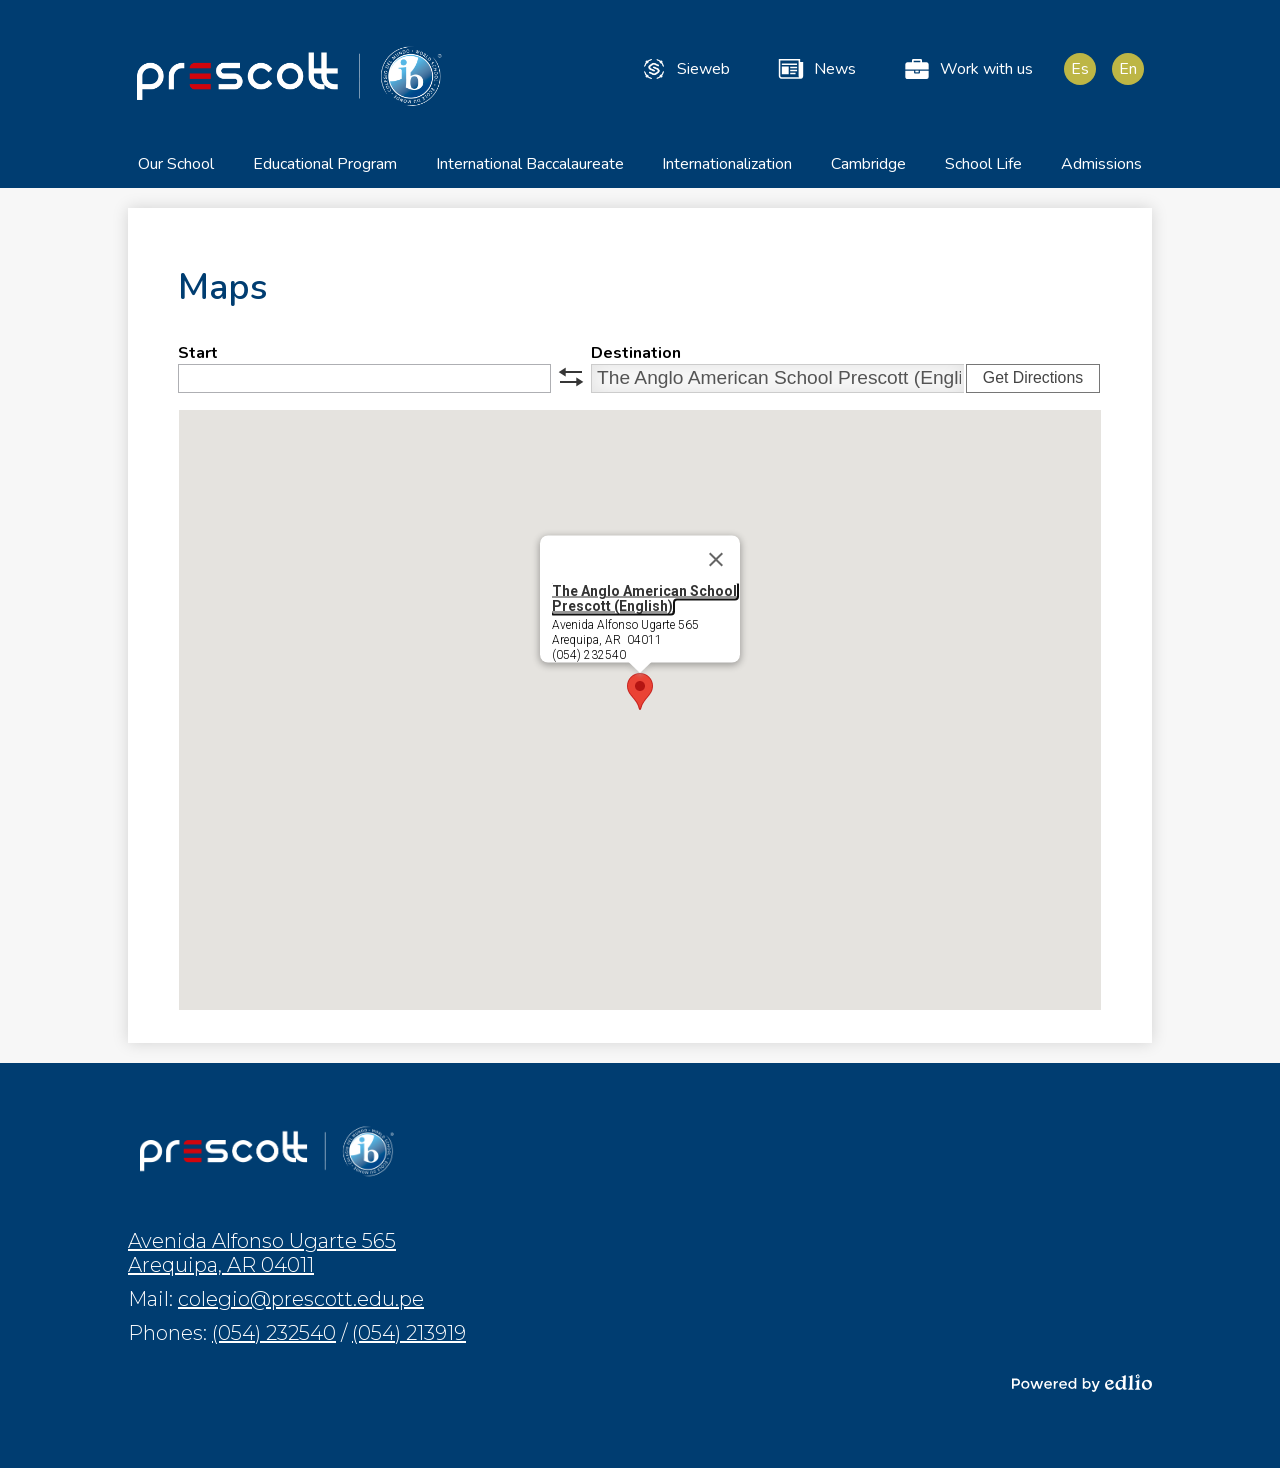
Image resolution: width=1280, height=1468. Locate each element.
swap (571, 384)
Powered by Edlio (1082, 1383)
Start (198, 360)
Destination (636, 360)
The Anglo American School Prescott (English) (644, 605)
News (816, 69)
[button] (176, 177)
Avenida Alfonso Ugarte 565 (262, 1253)
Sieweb (684, 69)
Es (1080, 69)
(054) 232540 (274, 1333)
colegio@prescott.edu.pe (301, 1299)
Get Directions (1033, 384)
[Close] (716, 567)
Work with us (967, 69)
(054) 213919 (409, 1333)
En (1128, 69)
